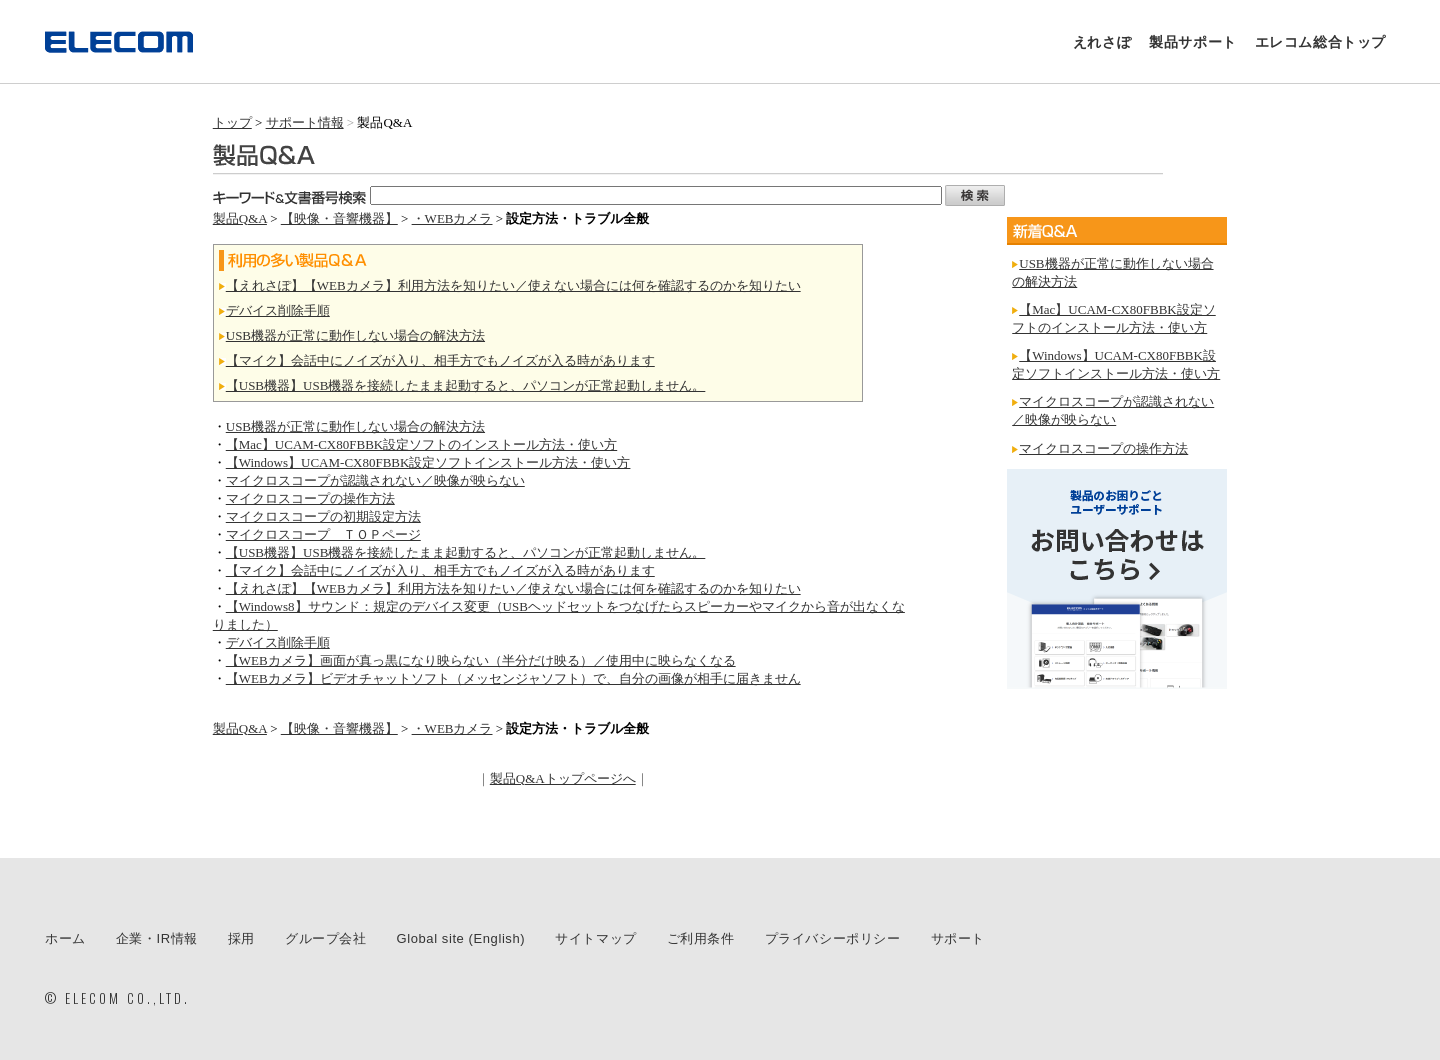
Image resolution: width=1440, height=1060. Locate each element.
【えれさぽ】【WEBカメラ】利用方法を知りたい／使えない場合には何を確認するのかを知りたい (513, 285)
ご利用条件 (701, 938)
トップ (232, 122)
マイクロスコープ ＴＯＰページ (323, 534)
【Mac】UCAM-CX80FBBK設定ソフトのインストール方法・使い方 (421, 444)
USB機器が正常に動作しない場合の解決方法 (355, 335)
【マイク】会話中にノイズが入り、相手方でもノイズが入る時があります (440, 360)
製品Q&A (240, 218)
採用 (241, 938)
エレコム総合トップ (1320, 42)
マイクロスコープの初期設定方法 (323, 516)
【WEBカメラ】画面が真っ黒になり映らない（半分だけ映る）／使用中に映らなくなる (481, 660)
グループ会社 (326, 938)
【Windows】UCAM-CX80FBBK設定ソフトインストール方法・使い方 (428, 462)
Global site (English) (461, 938)
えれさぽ (1102, 42)
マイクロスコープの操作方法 (310, 498)
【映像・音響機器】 (339, 218)
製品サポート (1193, 42)
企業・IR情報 (157, 938)
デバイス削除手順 (278, 310)
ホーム (65, 938)
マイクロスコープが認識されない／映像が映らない (375, 480)
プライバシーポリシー (833, 938)
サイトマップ (596, 938)
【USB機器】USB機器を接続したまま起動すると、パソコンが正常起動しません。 (466, 385)
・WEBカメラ (452, 218)
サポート (958, 938)
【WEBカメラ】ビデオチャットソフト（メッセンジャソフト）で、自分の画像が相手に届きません (513, 678)
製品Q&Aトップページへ (563, 778)
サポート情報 (305, 122)
